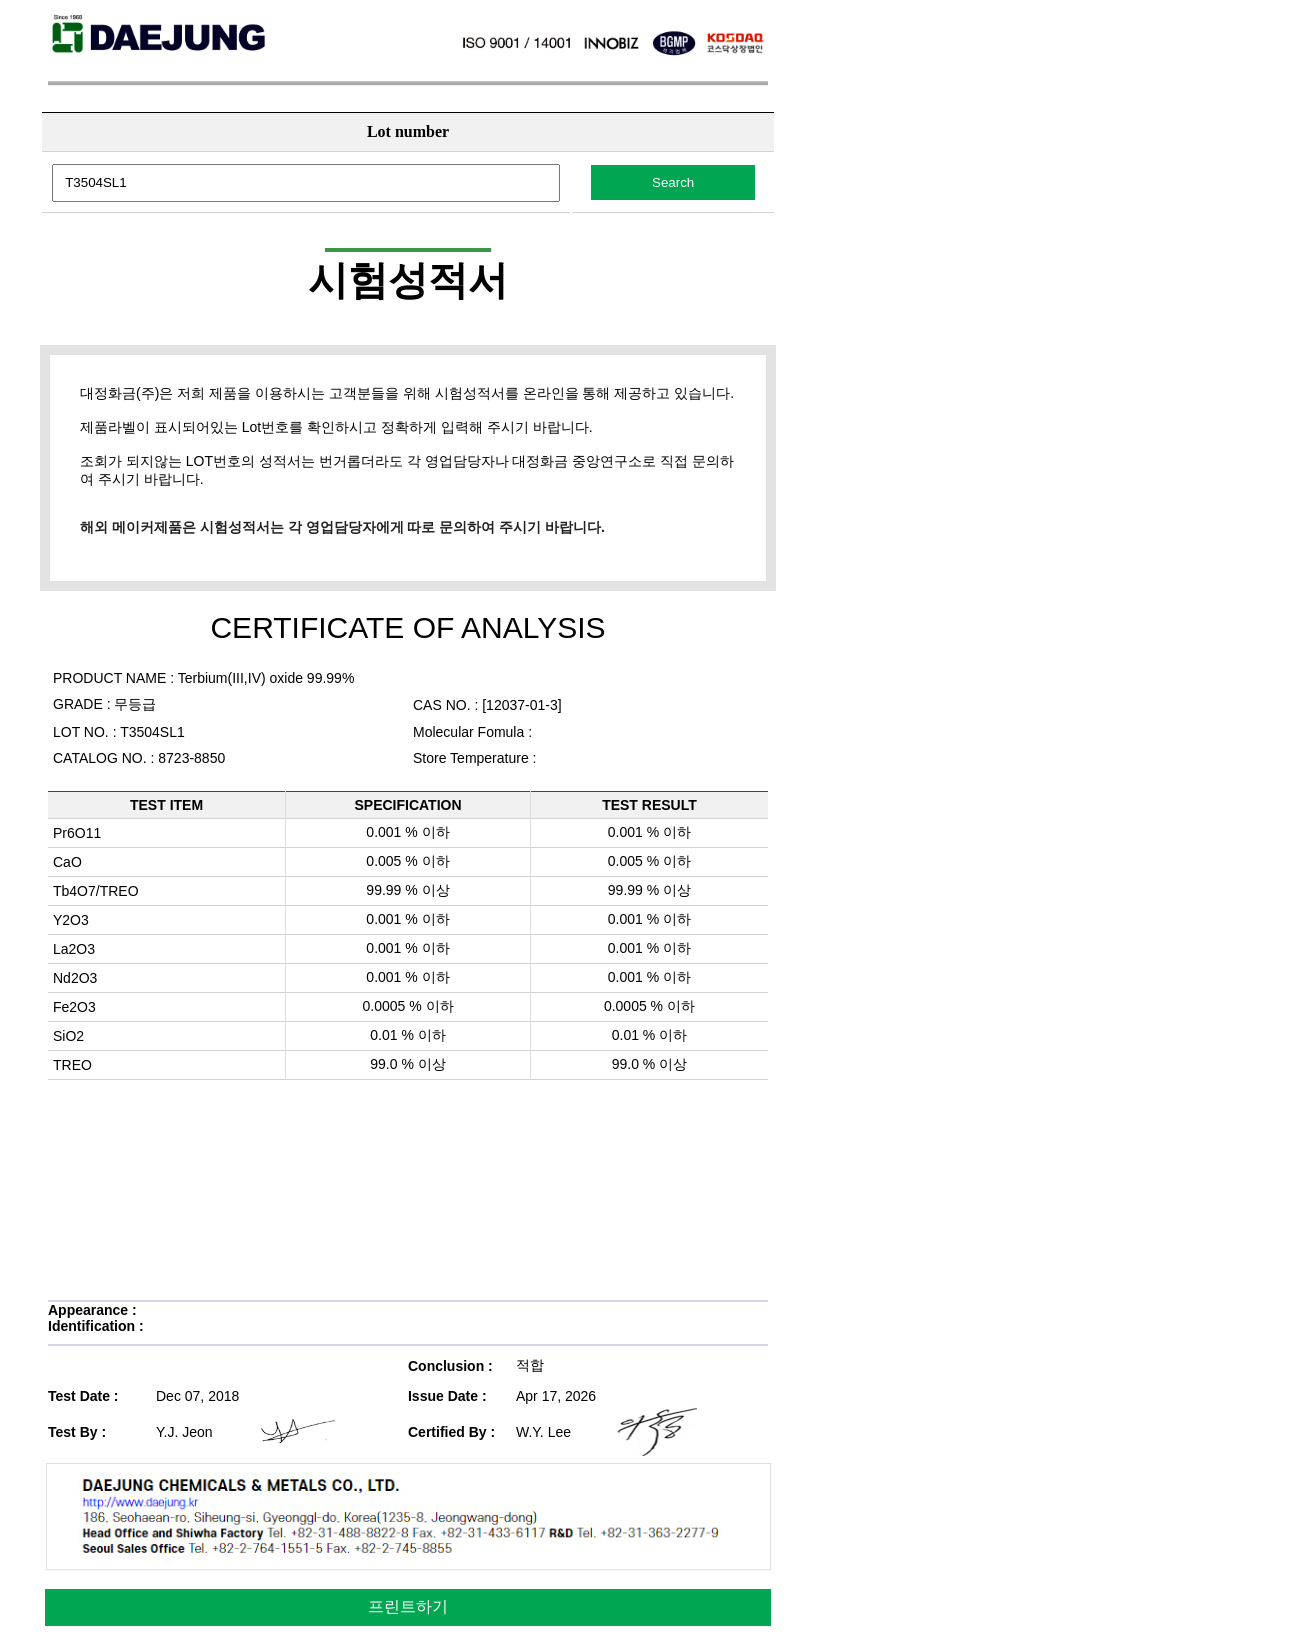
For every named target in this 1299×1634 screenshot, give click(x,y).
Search (673, 182)
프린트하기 (408, 1606)
